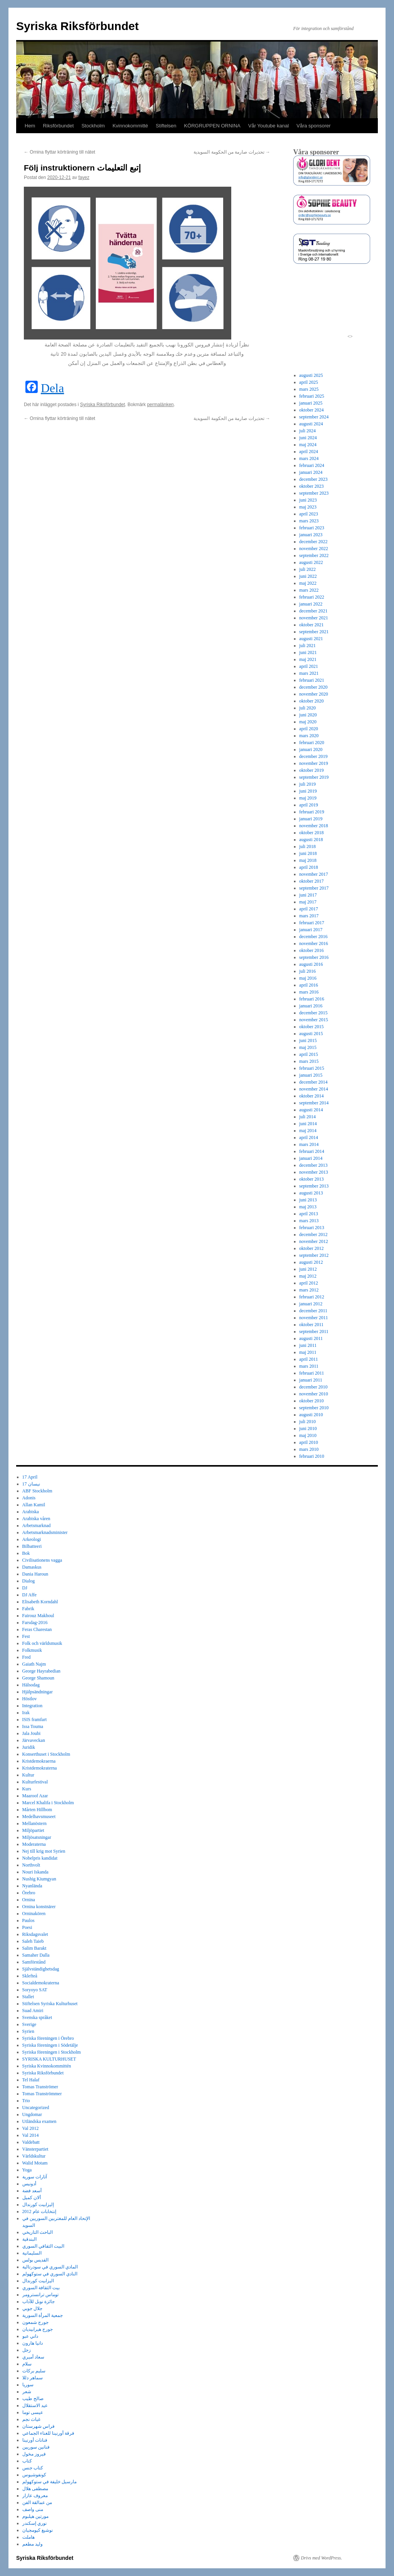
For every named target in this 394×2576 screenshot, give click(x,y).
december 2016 (313, 936)
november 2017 (313, 874)
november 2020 (313, 694)
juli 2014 (307, 1116)
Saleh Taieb (33, 1941)
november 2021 (313, 618)
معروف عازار (35, 2495)
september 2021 (314, 631)
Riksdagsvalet (35, 1934)
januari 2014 (310, 1158)
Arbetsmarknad (36, 1525)
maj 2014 (308, 1130)
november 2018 (313, 825)
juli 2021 (307, 645)
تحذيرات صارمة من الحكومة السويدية (232, 152)
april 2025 (308, 382)
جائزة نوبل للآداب (38, 2301)
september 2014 (314, 1103)
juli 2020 (307, 708)
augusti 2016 (311, 964)
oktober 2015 (311, 1026)
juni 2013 (308, 1200)
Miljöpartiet (33, 1830)
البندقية (29, 2239)
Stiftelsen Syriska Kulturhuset (50, 2003)
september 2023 (314, 493)
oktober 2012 (311, 1248)
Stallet (28, 1996)
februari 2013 (311, 1227)
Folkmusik (32, 1650)
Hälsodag (31, 1685)
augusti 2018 (311, 839)
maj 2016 (308, 978)
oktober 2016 (311, 950)
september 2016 (314, 957)
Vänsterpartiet (35, 2149)
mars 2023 (309, 521)
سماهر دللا (32, 2377)
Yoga (27, 2170)
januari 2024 (310, 472)
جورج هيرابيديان (37, 2329)
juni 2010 (308, 1428)
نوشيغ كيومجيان (37, 2530)
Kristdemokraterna (39, 1768)
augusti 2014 (311, 1109)
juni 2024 (308, 437)
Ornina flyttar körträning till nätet (59, 152)
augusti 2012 (311, 1262)
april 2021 (308, 666)
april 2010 (308, 1442)
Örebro (28, 1892)
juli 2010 (307, 1421)
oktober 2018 (311, 832)
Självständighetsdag (40, 1969)
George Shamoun (38, 1678)
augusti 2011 (311, 1338)
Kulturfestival (35, 1782)
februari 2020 (311, 742)
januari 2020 (310, 749)
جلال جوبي (32, 2308)
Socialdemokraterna (40, 1983)
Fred (26, 1657)
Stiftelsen (166, 126)
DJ (24, 1588)
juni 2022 (308, 576)
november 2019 (313, 763)
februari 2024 (311, 465)
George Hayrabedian (41, 1671)
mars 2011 (309, 1366)
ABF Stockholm (37, 1491)
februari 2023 (311, 527)
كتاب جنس (32, 2468)
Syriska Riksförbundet (77, 26)
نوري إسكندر (34, 2523)
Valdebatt (31, 2142)
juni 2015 (308, 1040)
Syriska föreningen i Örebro (48, 2038)
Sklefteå (29, 1976)
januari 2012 (310, 1303)
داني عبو (30, 2336)
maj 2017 (308, 902)
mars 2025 (309, 389)
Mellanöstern (34, 1823)
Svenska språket (37, 2017)
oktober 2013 (311, 1179)
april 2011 (308, 1359)
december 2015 (313, 1012)
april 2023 (308, 514)
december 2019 (313, 756)
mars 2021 (309, 673)
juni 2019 (308, 791)
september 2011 (314, 1331)
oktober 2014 (311, 1096)
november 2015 (313, 1019)
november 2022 (313, 548)
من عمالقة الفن (37, 2502)
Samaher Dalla (36, 1955)
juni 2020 (308, 715)
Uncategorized (35, 2107)
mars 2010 (309, 1449)
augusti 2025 (311, 375)
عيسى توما (32, 2412)
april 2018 (308, 867)
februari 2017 (311, 922)
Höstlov (29, 1698)
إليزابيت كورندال (38, 2204)
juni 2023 (308, 500)
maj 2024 (308, 444)
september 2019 (314, 777)
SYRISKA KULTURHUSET (49, 2059)
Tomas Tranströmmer (42, 2093)
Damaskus (32, 1567)
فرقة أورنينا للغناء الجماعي (48, 2433)
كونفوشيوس (34, 2474)
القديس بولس (35, 2260)
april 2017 (308, 909)
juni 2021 (308, 652)
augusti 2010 (311, 1414)
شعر (26, 2391)
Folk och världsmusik (42, 1643)
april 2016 (308, 985)
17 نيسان (31, 1484)
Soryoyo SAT (34, 1989)
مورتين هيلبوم (35, 2516)
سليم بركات (33, 2371)
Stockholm (93, 126)
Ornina (28, 1899)
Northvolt (31, 1865)
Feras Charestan (37, 1629)
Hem (30, 126)
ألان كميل (31, 2197)
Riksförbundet (58, 126)
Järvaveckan (33, 1740)
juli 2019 (307, 784)
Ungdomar (32, 2114)
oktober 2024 (311, 410)
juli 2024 (307, 430)
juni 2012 (308, 1269)
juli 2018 (307, 846)
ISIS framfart (34, 1719)
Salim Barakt (34, 1948)
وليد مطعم (32, 2544)
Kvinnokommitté (130, 126)
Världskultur (34, 2156)
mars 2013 (309, 1220)
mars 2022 (309, 590)
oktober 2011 (311, 1324)
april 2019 (308, 805)
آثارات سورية (34, 2177)
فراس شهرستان (38, 2426)
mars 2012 (309, 1290)
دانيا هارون (32, 2343)
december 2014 (313, 1082)
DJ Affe (29, 1594)
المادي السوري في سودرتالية (50, 2267)
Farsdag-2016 (35, 1622)
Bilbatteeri (32, 1546)
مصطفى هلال (35, 2488)
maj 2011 (308, 1352)
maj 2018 (308, 860)
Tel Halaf (31, 2080)
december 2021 (313, 611)
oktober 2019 (311, 770)
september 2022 (314, 555)
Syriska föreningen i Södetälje (50, 2045)
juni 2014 (308, 1123)
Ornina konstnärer (39, 1906)
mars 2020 (309, 735)
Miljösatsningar (36, 1837)
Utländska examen (39, 2121)
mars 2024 (309, 458)
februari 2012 (311, 1297)
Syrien (28, 2031)
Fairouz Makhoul (38, 1615)
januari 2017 (310, 929)
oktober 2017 (311, 881)
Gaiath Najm (34, 1664)
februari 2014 (311, 1151)
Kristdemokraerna (39, 1761)
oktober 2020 (311, 701)
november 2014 (313, 1089)
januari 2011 (310, 1380)
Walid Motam (35, 2163)
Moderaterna (34, 1844)
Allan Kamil (33, 1504)
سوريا (27, 2384)
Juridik (28, 1747)
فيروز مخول (34, 2454)
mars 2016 (309, 992)
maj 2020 (308, 721)
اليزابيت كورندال (38, 2280)
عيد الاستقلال (35, 2405)
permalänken (160, 404)
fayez (83, 177)
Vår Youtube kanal (268, 126)
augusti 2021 (311, 638)
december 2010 (313, 1387)
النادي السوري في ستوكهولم (49, 2274)
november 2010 (313, 1394)
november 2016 (313, 943)
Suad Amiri (32, 2010)
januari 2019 (310, 818)
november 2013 (313, 1172)
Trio (26, 2100)
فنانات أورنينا (34, 2440)
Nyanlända (32, 1886)
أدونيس (29, 2183)
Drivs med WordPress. (321, 2558)
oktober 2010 (311, 1400)
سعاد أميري (33, 2357)
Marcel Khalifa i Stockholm (48, 1802)
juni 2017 (308, 895)
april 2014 (308, 1137)
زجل (26, 2350)
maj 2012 (308, 1276)
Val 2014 (30, 2135)
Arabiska (30, 1511)
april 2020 (308, 728)
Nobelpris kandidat (40, 1858)
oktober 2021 (311, 624)
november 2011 (313, 1317)
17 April (30, 1477)
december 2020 (313, 687)
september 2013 (314, 1186)
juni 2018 (308, 853)
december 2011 (313, 1310)
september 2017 (314, 888)
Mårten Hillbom (37, 1809)
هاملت (28, 2537)
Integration (32, 1705)
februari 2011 (311, 1373)
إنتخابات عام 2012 (39, 2211)
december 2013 (313, 1165)
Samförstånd (34, 1962)
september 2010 (314, 1407)
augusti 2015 (311, 1033)
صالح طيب (32, 2398)
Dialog (28, 1581)
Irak (26, 1712)
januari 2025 (310, 403)
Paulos (28, 1920)
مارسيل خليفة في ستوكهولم (49, 2481)
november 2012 (313, 1241)
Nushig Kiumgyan (39, 1879)
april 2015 (308, 1054)
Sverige (29, 2024)
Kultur (28, 1775)
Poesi (27, 1927)
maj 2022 (308, 583)
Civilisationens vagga (42, 1560)
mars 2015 (309, 1061)
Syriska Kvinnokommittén (46, 2066)
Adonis (29, 1497)
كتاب (27, 2461)
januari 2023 (310, 534)
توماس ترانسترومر (40, 2294)
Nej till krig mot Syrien (43, 1851)
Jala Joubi (31, 1733)
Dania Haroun (35, 1574)
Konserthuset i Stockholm (46, 1754)
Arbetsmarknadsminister (45, 1532)
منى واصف (32, 2509)
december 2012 (313, 1234)
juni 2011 (308, 1345)
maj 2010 (308, 1435)
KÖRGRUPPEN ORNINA (212, 126)
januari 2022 (310, 604)
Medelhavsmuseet (39, 1816)
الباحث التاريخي (37, 2232)
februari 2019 (311, 812)
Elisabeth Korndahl (40, 1601)
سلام (27, 2364)
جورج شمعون (35, 2322)
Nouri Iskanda (35, 1872)
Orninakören (34, 1913)
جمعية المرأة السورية (42, 2315)
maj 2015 (308, 1047)
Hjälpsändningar (37, 1691)
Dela (52, 388)
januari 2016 (310, 1006)
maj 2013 (308, 1206)
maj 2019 (308, 798)
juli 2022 (307, 569)
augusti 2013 (311, 1193)
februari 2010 (311, 1456)
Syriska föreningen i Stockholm (51, 2052)
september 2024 (314, 417)
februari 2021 (311, 680)
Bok (26, 1553)
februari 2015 (311, 1068)
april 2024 (308, 451)
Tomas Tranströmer (40, 2086)
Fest (26, 1636)
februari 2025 (311, 396)
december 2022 (313, 541)
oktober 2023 (311, 486)
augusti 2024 (311, 424)
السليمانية (32, 2253)
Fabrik (28, 1608)
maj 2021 (308, 659)
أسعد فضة (32, 2190)
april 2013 (308, 1213)
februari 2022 (311, 597)
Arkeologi (31, 1539)
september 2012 (314, 1255)
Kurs (26, 1788)
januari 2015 (310, 1075)
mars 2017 (309, 915)
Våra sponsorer (314, 126)
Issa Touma (32, 1726)
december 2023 (313, 479)
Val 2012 (30, 2128)
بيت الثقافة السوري (41, 2287)
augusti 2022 (311, 562)
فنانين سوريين (36, 2447)
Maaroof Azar (35, 1795)
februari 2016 (311, 999)
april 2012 (308, 1283)
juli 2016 (307, 971)
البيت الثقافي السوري (43, 2246)
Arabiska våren (36, 1518)
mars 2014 (309, 1144)
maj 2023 (308, 507)
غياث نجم (31, 2419)
